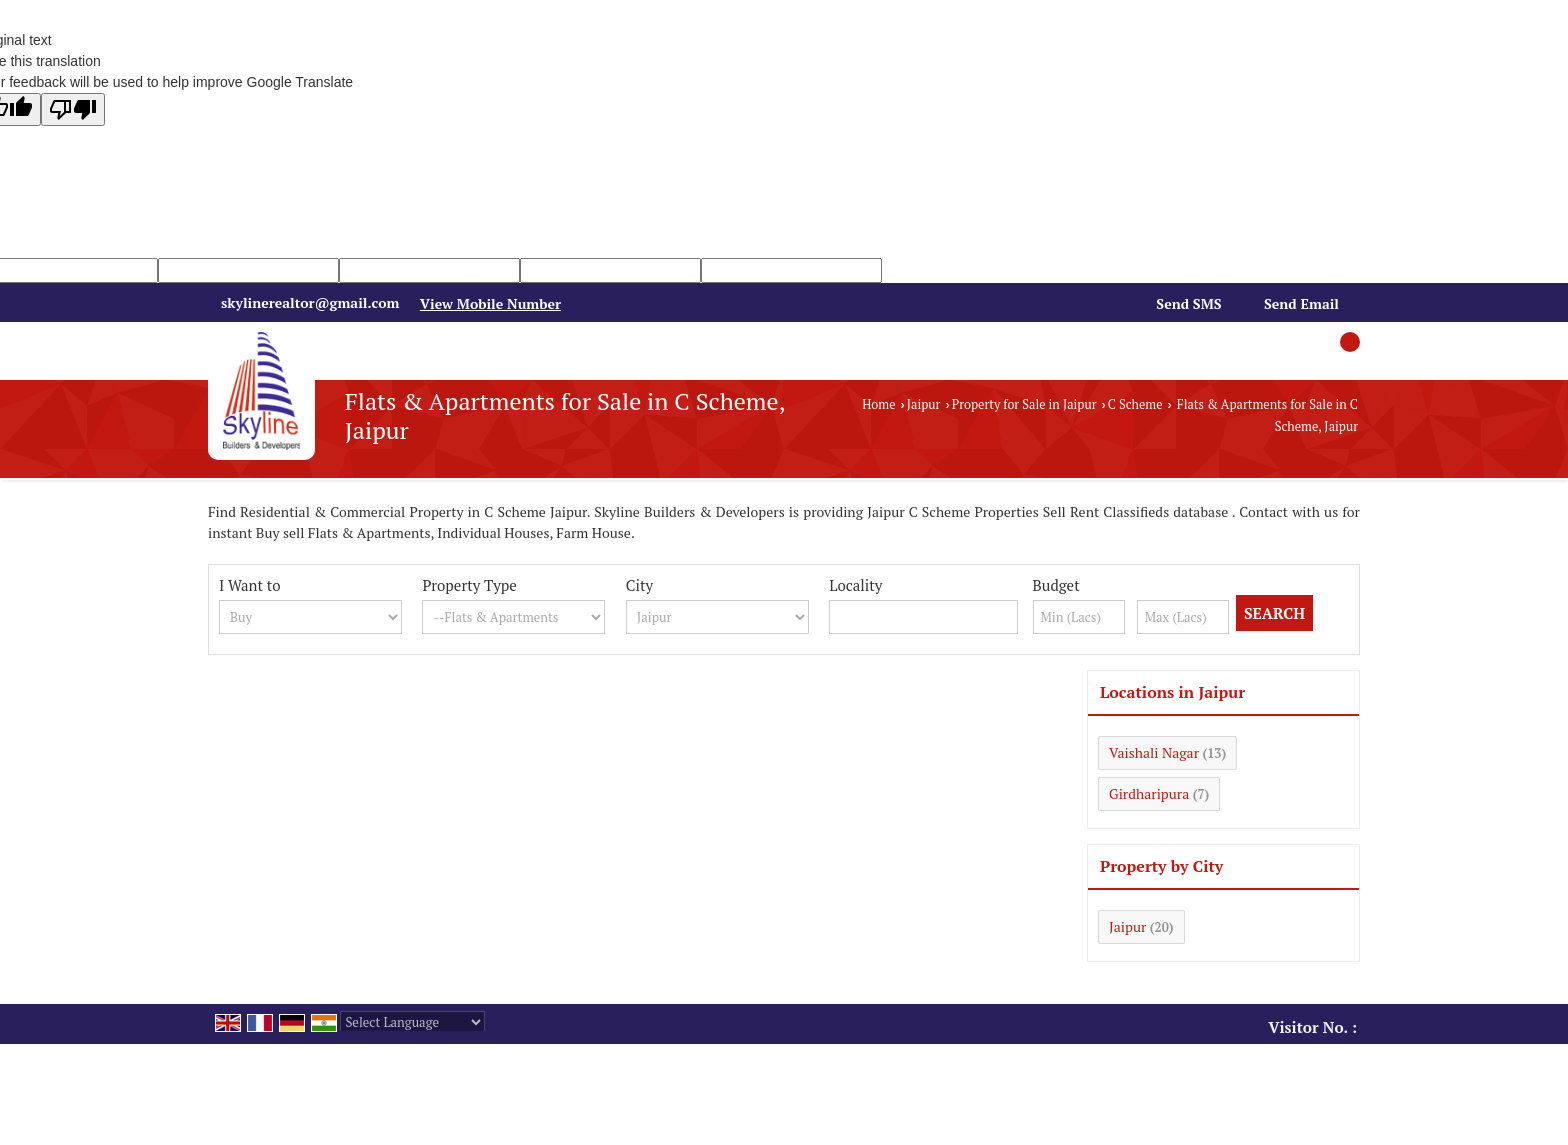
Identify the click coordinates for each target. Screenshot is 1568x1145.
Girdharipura (1149, 793)
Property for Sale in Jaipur (1024, 404)
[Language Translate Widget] (412, 1022)
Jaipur (924, 404)
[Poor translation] (73, 109)
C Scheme (1135, 404)
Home (878, 404)
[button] (490, 303)
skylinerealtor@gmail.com (310, 302)
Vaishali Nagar (1154, 752)
